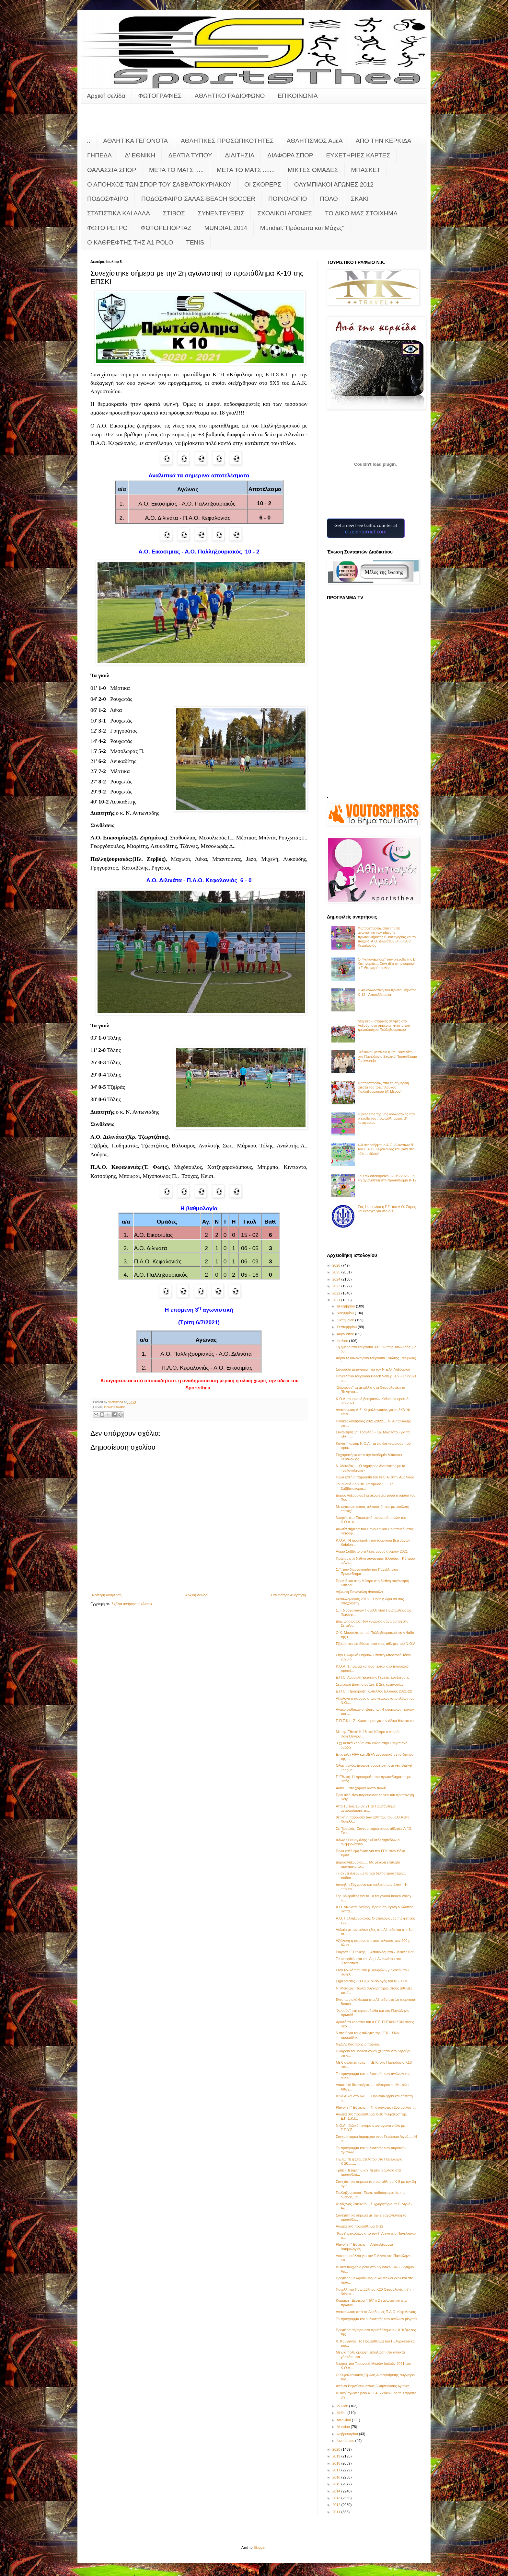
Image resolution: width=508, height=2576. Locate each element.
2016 (336, 2477)
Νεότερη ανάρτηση (106, 1595)
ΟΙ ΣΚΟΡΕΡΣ (262, 184)
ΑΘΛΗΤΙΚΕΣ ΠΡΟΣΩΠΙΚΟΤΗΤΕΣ (227, 140)
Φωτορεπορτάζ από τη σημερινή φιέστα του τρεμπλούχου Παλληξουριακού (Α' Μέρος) (383, 1087)
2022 (336, 1293)
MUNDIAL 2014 (225, 227)
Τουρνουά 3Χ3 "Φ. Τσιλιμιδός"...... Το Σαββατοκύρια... (364, 1486)
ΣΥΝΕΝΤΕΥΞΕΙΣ (221, 213)
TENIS (195, 242)
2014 (336, 2491)
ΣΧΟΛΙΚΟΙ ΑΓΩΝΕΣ (284, 213)
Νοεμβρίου (346, 1313)
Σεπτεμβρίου (347, 1327)
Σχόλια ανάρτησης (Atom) (131, 1604)
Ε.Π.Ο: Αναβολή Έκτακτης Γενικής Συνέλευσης (372, 1677)
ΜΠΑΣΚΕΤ (366, 169)
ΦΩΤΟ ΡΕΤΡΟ (107, 227)
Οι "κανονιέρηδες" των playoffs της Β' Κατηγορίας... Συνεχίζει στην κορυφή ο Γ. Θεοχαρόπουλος (387, 963)
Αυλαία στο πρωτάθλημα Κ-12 (359, 2226)
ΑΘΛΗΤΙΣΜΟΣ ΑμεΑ (315, 140)
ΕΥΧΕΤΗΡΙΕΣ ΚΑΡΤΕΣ (358, 155)
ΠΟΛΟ (329, 198)
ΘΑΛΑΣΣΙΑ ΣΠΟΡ (111, 169)
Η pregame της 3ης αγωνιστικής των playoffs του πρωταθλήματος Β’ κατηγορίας (386, 1118)
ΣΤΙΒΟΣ (174, 213)
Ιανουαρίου (346, 2441)
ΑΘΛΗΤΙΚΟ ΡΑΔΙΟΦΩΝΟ (230, 95)
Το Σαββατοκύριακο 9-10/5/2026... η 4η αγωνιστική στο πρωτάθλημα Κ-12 (387, 1178)
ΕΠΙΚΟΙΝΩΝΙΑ (298, 95)
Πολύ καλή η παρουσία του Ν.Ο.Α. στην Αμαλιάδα (375, 1477)
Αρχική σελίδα (106, 95)
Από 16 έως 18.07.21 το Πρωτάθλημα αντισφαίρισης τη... (365, 1808)
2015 (336, 2484)
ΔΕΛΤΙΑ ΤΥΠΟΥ (190, 155)
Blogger (260, 2547)
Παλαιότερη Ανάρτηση (288, 1595)
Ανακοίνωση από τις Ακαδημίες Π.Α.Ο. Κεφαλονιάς (376, 2312)
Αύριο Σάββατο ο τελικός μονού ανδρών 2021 (372, 1551)
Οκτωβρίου (346, 1320)
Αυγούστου (346, 1334)
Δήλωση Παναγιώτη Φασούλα (359, 1592)
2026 (336, 1265)
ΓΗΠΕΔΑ (99, 155)
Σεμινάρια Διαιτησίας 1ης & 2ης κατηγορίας (369, 1684)
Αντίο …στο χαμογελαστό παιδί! (361, 1788)
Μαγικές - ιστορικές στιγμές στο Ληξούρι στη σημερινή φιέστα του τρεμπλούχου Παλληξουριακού (384, 1025)
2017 (336, 2470)
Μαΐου (342, 2413)
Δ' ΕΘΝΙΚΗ (140, 155)
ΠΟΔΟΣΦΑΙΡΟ (107, 198)
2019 (336, 2456)
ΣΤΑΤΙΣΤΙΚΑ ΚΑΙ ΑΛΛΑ (118, 213)
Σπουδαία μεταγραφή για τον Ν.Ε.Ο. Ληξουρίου (373, 1369)
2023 (336, 1286)
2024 (336, 1279)
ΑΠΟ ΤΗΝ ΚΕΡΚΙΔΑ (383, 140)
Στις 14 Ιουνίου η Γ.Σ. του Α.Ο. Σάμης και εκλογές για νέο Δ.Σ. (387, 1209)
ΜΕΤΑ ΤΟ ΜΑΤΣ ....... (246, 169)
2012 (336, 2505)
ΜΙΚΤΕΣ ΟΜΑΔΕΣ (313, 169)
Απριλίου (344, 2420)
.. (88, 140)
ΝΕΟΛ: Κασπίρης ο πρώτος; (358, 2044)
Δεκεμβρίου (346, 1306)
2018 (336, 2463)
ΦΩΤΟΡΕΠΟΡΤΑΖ (166, 227)
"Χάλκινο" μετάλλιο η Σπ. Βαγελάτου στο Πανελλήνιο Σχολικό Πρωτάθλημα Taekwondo (387, 1056)
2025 (336, 1272)
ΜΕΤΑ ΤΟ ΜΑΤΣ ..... (176, 169)
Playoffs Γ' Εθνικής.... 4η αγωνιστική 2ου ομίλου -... (376, 2107)
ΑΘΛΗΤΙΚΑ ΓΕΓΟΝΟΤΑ (135, 140)
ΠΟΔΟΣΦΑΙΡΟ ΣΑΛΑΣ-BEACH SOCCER (198, 198)
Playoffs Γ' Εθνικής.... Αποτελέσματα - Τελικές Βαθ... (376, 1952)
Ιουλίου (343, 1341)
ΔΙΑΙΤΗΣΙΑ (239, 155)
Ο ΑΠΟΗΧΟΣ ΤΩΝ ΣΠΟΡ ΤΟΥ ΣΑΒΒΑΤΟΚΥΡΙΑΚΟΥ (159, 184)
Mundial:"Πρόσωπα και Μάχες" (302, 227)
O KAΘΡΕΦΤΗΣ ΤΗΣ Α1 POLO (130, 242)
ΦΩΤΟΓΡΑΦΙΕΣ (160, 95)
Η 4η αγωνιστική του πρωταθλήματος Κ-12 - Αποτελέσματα (387, 992)
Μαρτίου (344, 2427)
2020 (336, 2449)
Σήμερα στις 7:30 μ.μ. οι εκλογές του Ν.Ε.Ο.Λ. (372, 1981)
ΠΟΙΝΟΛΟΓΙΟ (287, 198)
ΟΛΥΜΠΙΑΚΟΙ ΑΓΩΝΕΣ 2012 (334, 184)
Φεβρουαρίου (348, 2434)
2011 (336, 2512)
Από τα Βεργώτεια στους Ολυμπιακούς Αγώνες (372, 2386)
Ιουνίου (343, 2406)
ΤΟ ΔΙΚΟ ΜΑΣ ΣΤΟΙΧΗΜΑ (361, 213)
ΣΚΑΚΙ (360, 198)
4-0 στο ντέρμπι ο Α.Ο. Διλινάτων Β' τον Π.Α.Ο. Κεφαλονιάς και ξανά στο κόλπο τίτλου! (386, 1149)
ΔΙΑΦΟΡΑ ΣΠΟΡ (290, 155)
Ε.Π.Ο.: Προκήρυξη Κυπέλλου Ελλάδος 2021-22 (374, 1691)
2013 (336, 2498)
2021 (336, 1300)
